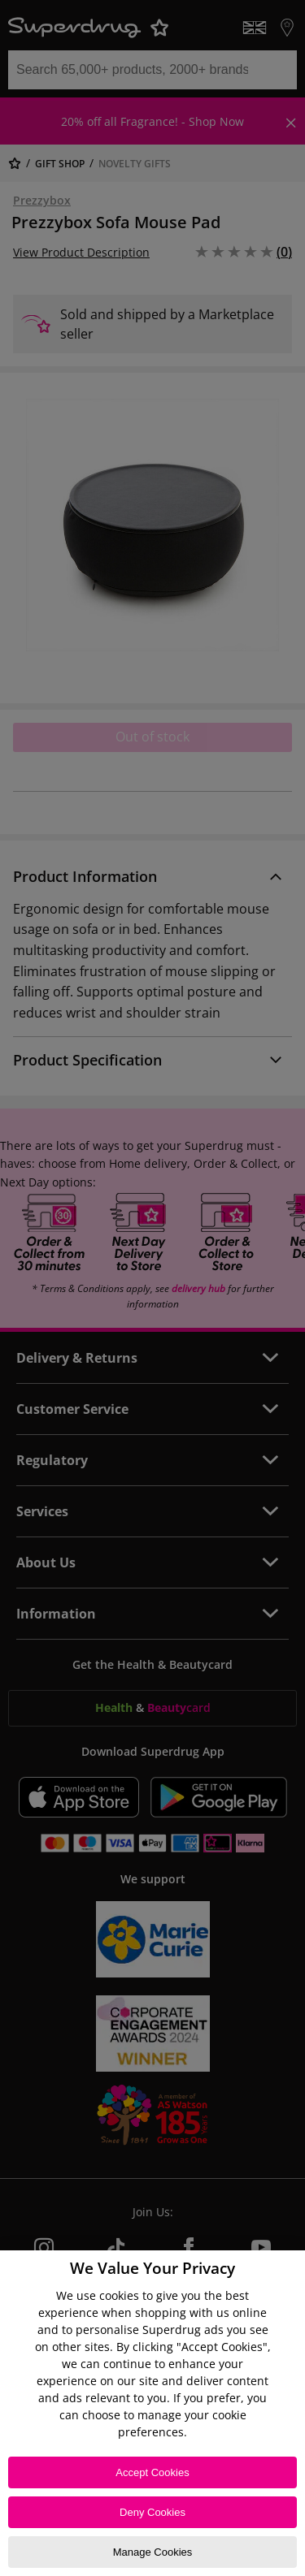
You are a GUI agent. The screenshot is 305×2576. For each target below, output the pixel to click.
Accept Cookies (152, 2472)
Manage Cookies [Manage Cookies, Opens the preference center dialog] (153, 2552)
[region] (152, 2413)
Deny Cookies (152, 2512)
